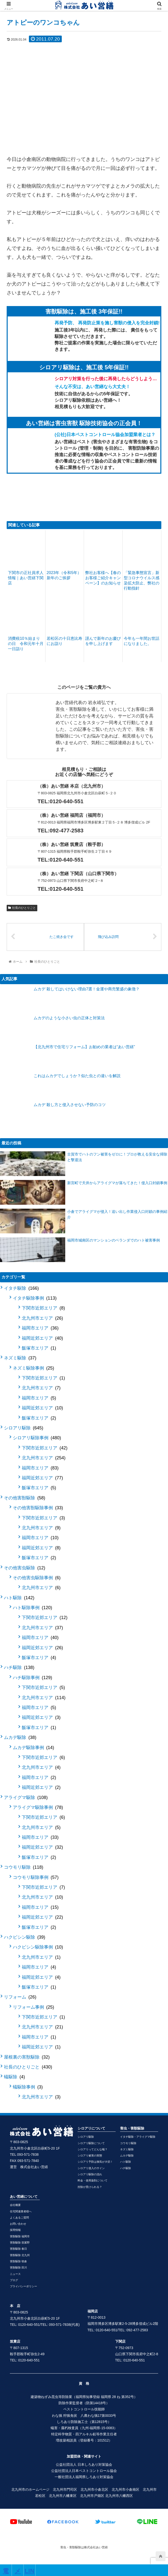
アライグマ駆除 (26, 1798)
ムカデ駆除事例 (33, 1748)
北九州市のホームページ (30, 2490)
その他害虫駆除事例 (37, 1578)
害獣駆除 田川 (18, 2268)
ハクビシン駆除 (24, 1938)
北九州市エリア (42, 1319)
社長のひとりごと (22, 908)
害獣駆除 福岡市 (20, 2237)
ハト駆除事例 (32, 1608)
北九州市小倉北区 (94, 2490)
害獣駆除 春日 (18, 2249)
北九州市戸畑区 (92, 2497)
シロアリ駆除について (91, 2144)
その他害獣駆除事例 (38, 1508)
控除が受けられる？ (90, 2187)
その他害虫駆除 (24, 1568)
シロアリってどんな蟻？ (92, 2150)
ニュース (15, 2274)
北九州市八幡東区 (63, 2497)
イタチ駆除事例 (35, 1299)
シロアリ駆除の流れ (90, 2175)
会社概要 (15, 2205)
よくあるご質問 (19, 2218)
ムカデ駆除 (20, 1738)
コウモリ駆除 (23, 1868)
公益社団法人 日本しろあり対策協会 (84, 2465)
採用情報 (15, 2231)
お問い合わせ (18, 2224)
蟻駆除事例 (28, 2088)
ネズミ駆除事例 (33, 1369)
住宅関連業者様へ (21, 2212)
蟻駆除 (14, 2078)
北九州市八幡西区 (119, 2497)
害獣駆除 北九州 (20, 2256)
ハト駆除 (19, 1598)
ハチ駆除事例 (32, 1678)
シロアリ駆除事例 (37, 1439)
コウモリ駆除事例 (36, 1878)
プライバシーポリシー (23, 2287)
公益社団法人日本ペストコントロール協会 (84, 2472)
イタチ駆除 (21, 1289)
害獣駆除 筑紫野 (20, 2243)
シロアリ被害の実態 (90, 2156)
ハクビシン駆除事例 (38, 1948)
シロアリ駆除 (23, 1428)
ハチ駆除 (19, 1668)
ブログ (14, 2281)
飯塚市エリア (39, 1349)
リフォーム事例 (33, 2008)
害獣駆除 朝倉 (18, 2262)
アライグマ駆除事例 (38, 1808)
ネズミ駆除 (20, 1358)
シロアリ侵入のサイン (91, 2169)
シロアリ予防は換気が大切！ (95, 2162)
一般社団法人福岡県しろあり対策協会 (84, 2478)
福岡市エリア (40, 1329)
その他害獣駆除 (24, 1498)
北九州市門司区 (65, 2490)
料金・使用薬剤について (92, 2181)
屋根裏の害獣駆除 (27, 2058)
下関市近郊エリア (43, 1309)
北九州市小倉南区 (125, 2490)
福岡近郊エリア (42, 1339)
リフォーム (20, 1998)
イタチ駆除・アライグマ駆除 (137, 2137)
